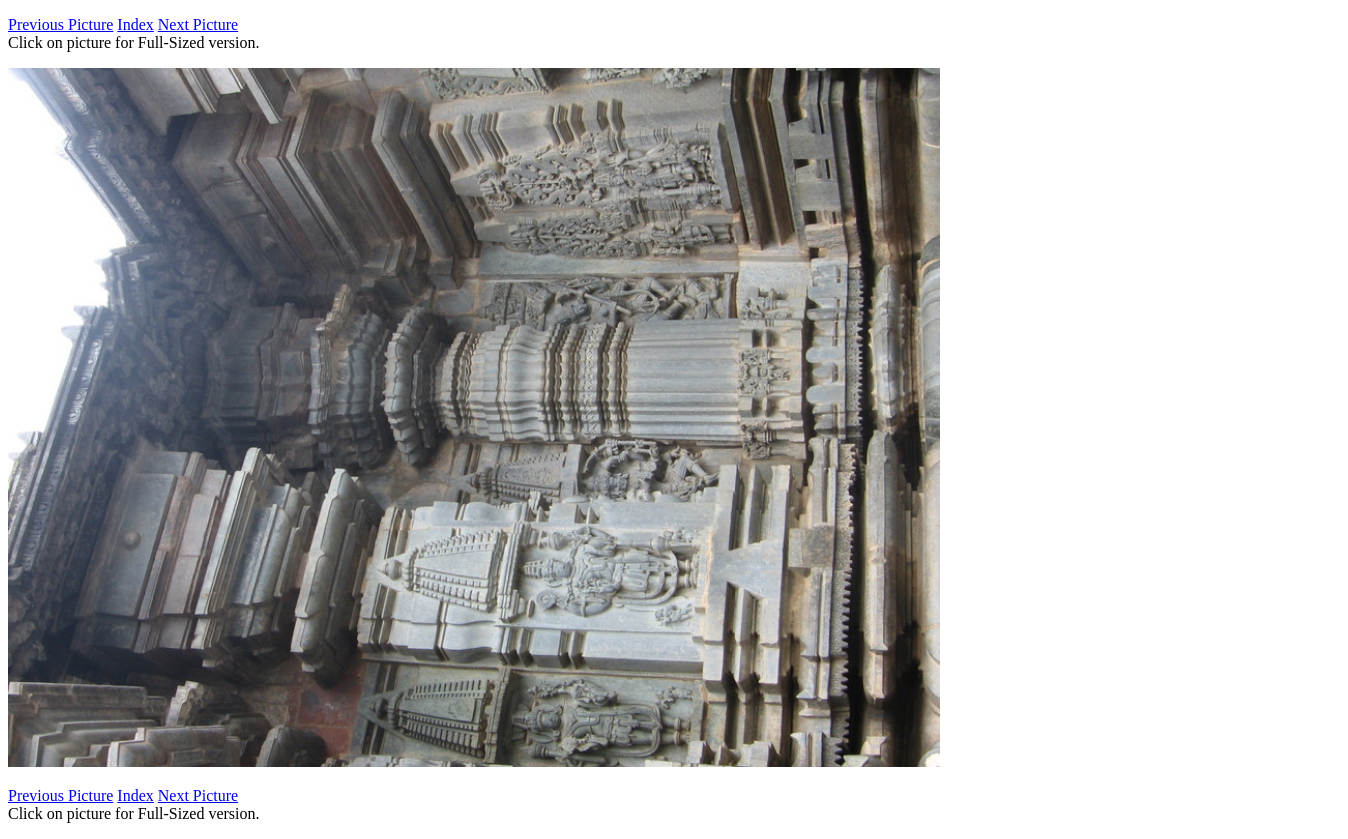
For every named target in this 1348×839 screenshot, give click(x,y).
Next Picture (198, 24)
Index (135, 24)
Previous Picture (60, 24)
